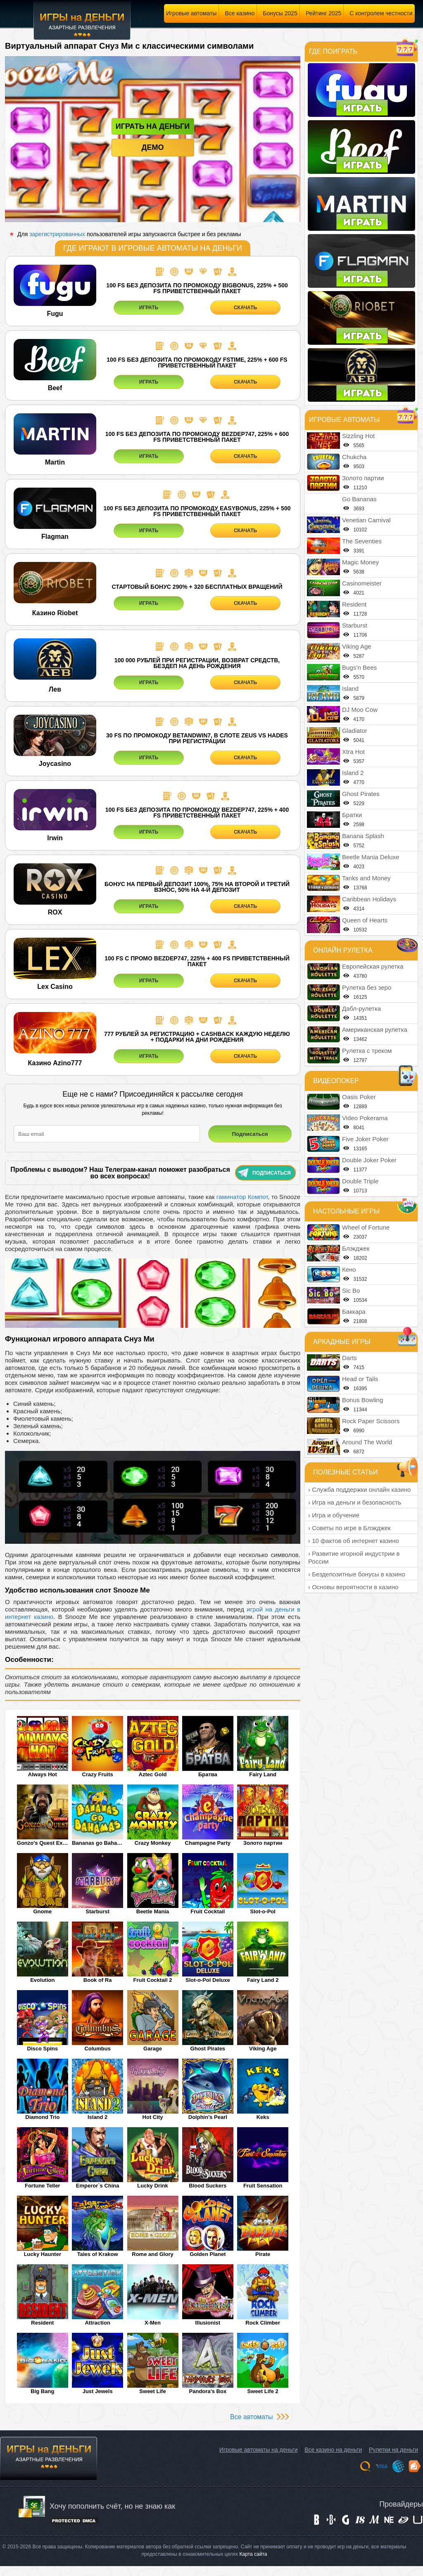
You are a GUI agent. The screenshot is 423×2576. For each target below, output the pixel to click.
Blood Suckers (207, 2186)
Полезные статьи (345, 1472)
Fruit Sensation (263, 2186)
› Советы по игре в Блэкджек (349, 1527)
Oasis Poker (359, 1096)
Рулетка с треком (367, 1050)
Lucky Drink (152, 2186)
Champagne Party (208, 1843)
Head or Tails (360, 1378)
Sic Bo (351, 1290)
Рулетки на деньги (393, 2449)
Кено (349, 1269)
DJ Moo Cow (360, 709)
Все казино (239, 13)
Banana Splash (363, 835)
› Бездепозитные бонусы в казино (356, 1574)
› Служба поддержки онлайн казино (359, 1489)
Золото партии (262, 1843)
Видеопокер (336, 1080)
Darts (349, 1357)
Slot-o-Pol (262, 1911)
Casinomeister (362, 583)
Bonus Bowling (362, 1399)
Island (350, 688)
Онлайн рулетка (343, 950)
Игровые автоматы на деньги (258, 2449)
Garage (152, 2048)
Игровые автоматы (191, 13)
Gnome (42, 1911)
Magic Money (360, 562)
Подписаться (264, 1173)
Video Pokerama (365, 1117)
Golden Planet (208, 2254)
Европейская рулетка (373, 966)
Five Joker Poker (365, 1138)
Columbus (97, 2048)
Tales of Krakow (97, 2254)
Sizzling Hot (358, 435)
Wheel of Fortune (366, 1227)
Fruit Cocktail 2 (152, 1980)
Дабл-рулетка (361, 1008)
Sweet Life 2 (262, 2391)
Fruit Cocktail (207, 1911)
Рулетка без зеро (366, 987)
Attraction (97, 2323)
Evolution (42, 1980)
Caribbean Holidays (369, 899)
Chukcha (354, 456)
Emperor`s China (97, 2186)
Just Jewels (98, 2391)
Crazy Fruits (97, 1774)
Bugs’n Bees (359, 667)
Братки (352, 814)
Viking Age (262, 2048)
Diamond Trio (42, 2117)
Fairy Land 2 (263, 1980)
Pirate (262, 2254)
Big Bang (42, 2391)
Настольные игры (346, 1211)
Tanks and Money (366, 878)
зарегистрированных (57, 234)
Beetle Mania (152, 1911)
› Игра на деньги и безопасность (354, 1502)
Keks (263, 2117)
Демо (153, 147)
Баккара (354, 1311)
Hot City (153, 2117)
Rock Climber (262, 2323)
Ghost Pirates (208, 2048)
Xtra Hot (353, 751)
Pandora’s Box (208, 2391)
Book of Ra (97, 1980)
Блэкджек (355, 1248)
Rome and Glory (152, 2254)
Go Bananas (359, 498)
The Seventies (362, 541)
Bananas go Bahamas (97, 1843)
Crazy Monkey (153, 1843)
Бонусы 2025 (280, 13)
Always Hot (42, 1774)
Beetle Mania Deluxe (370, 856)
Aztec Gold (153, 1774)
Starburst (97, 1911)
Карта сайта (253, 2554)
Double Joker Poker (369, 1160)
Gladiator (354, 730)
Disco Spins (42, 2048)
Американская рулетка (374, 1029)
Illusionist (208, 2323)
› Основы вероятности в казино (353, 1586)
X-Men (153, 2323)
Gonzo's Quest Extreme (42, 1843)
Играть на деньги (153, 126)
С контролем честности (380, 13)
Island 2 (97, 2117)
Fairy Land (262, 1774)
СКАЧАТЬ (245, 307)
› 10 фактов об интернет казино (353, 1540)
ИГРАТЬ (148, 307)
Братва (207, 1774)
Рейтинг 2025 (323, 13)
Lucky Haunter (42, 2254)
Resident (42, 2323)
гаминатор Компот (242, 1196)
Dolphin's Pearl (207, 2117)
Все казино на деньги (333, 2449)
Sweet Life (152, 2391)
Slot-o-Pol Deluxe (207, 1980)
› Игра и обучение (333, 1515)
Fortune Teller (42, 2186)
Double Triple (360, 1181)
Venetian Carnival (366, 520)
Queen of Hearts (364, 920)
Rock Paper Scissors (370, 1420)
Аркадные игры (342, 1341)
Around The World (367, 1442)
